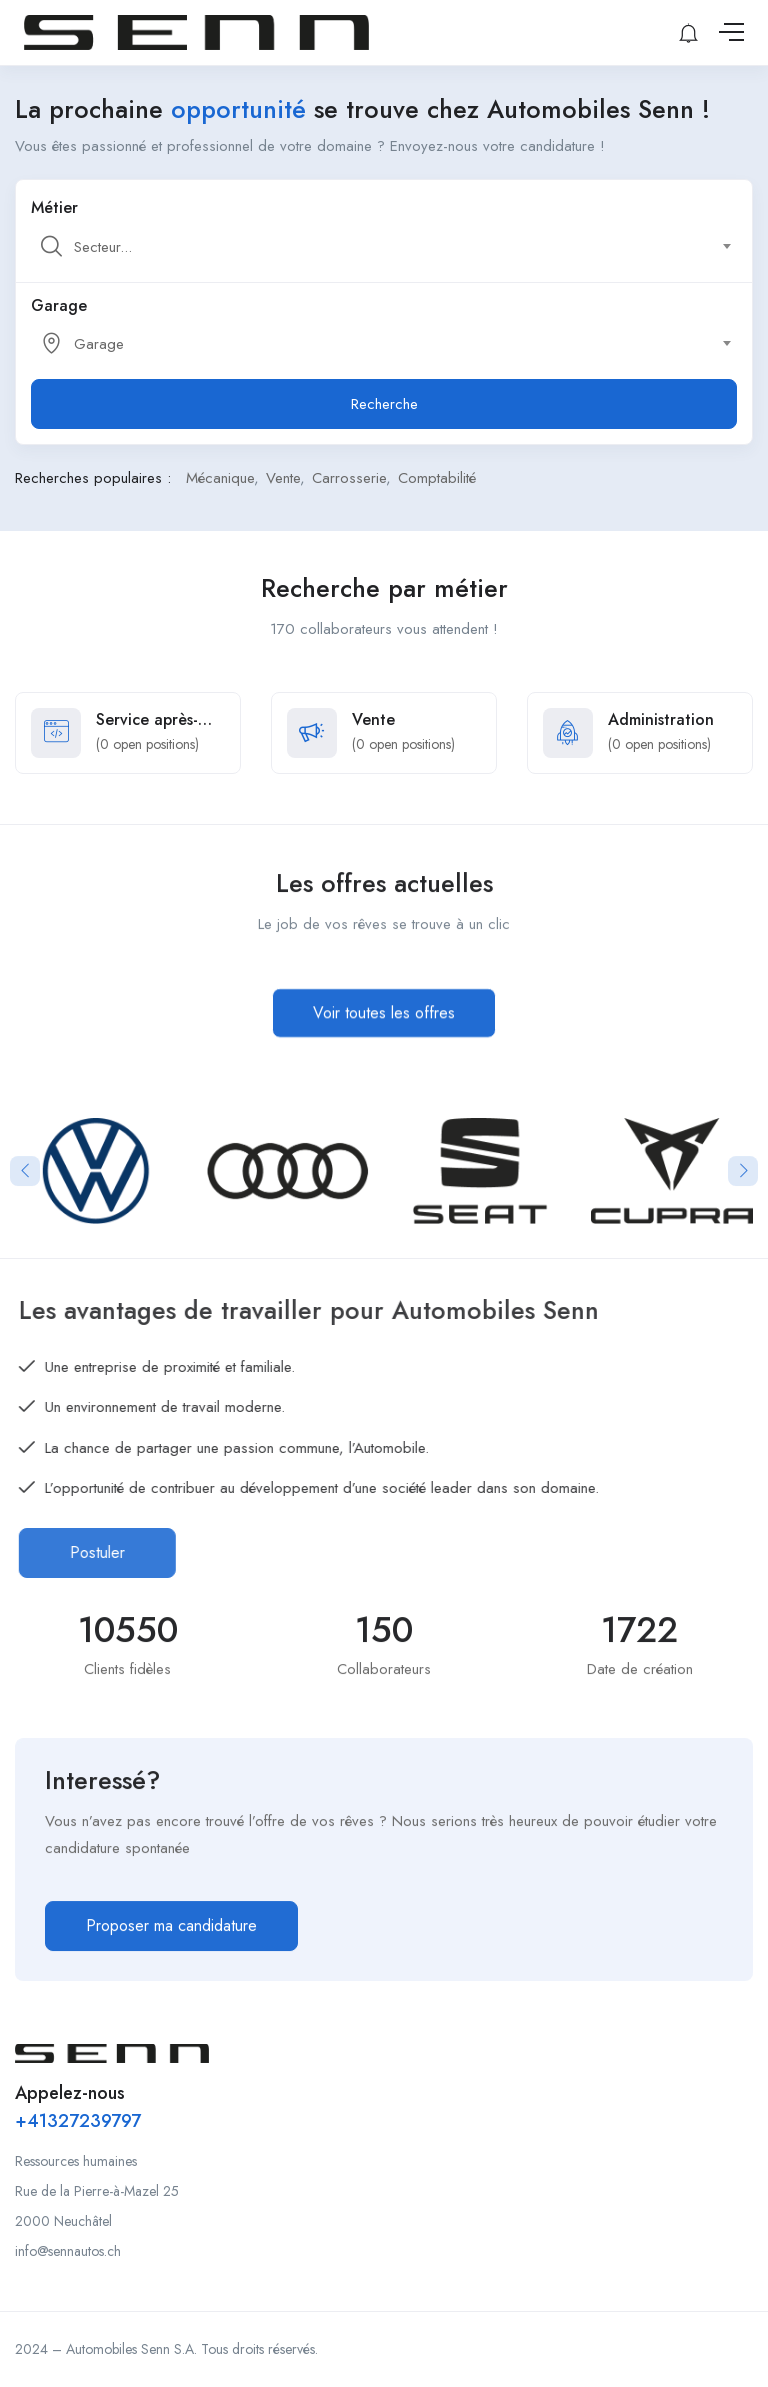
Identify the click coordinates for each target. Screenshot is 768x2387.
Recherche (384, 404)
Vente (283, 478)
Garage (59, 306)
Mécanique (220, 478)
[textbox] (382, 247)
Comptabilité (437, 478)
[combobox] (395, 247)
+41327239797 (78, 2121)
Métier (54, 208)
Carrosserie (349, 478)
